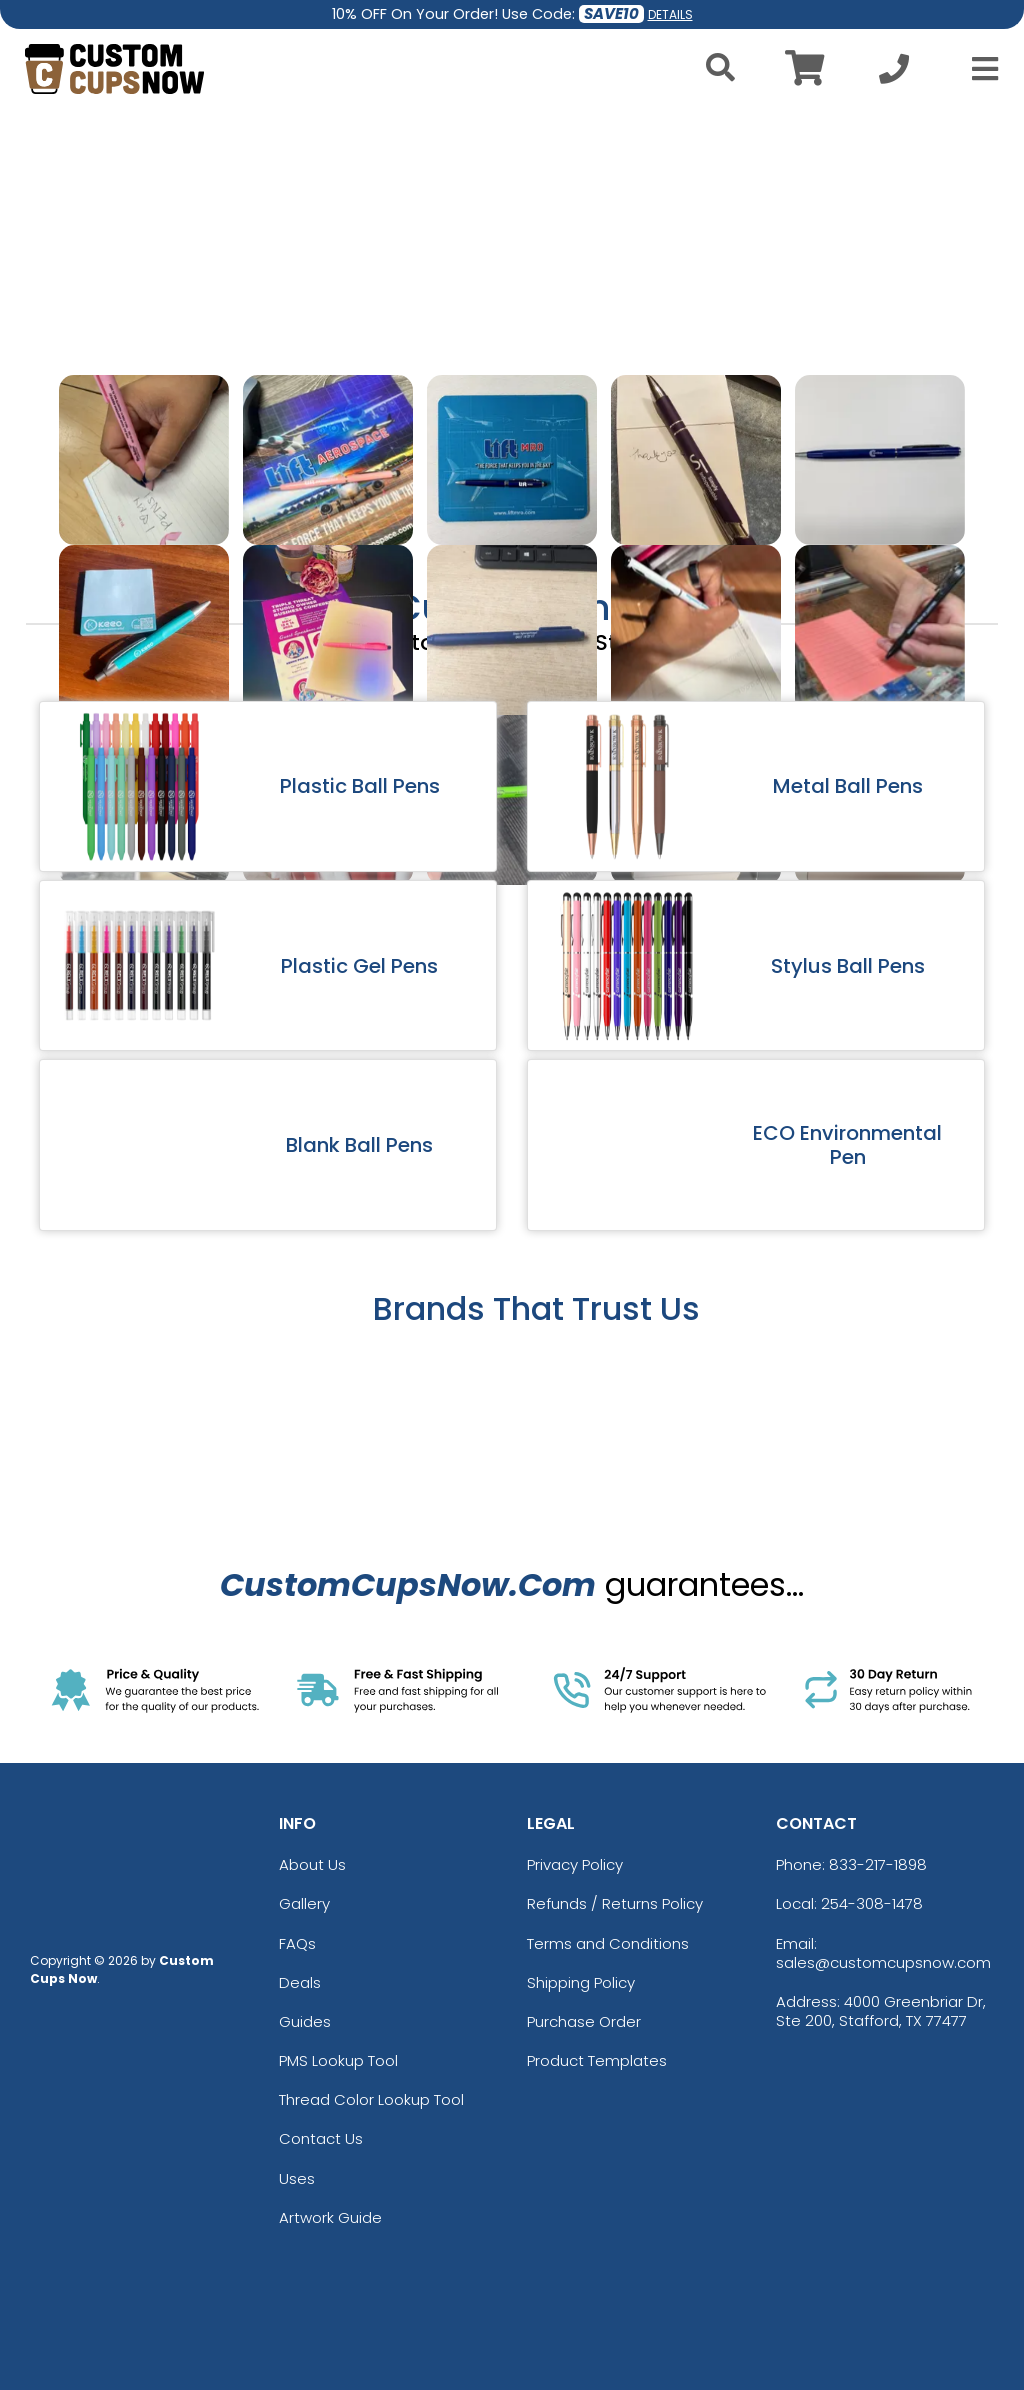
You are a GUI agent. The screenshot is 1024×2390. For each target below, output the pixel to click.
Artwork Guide (330, 2217)
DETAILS (670, 14)
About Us (312, 1864)
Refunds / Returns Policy (615, 1903)
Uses (297, 2178)
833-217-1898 (878, 1864)
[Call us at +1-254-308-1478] (894, 74)
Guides (305, 2021)
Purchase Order (584, 2021)
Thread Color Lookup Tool (371, 2099)
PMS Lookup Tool (338, 2060)
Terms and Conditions (608, 1943)
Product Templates (597, 2060)
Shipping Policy (581, 1982)
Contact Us (321, 2138)
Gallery (304, 1903)
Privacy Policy (575, 1864)
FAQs (297, 1943)
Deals (300, 1982)
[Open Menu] (979, 69)
